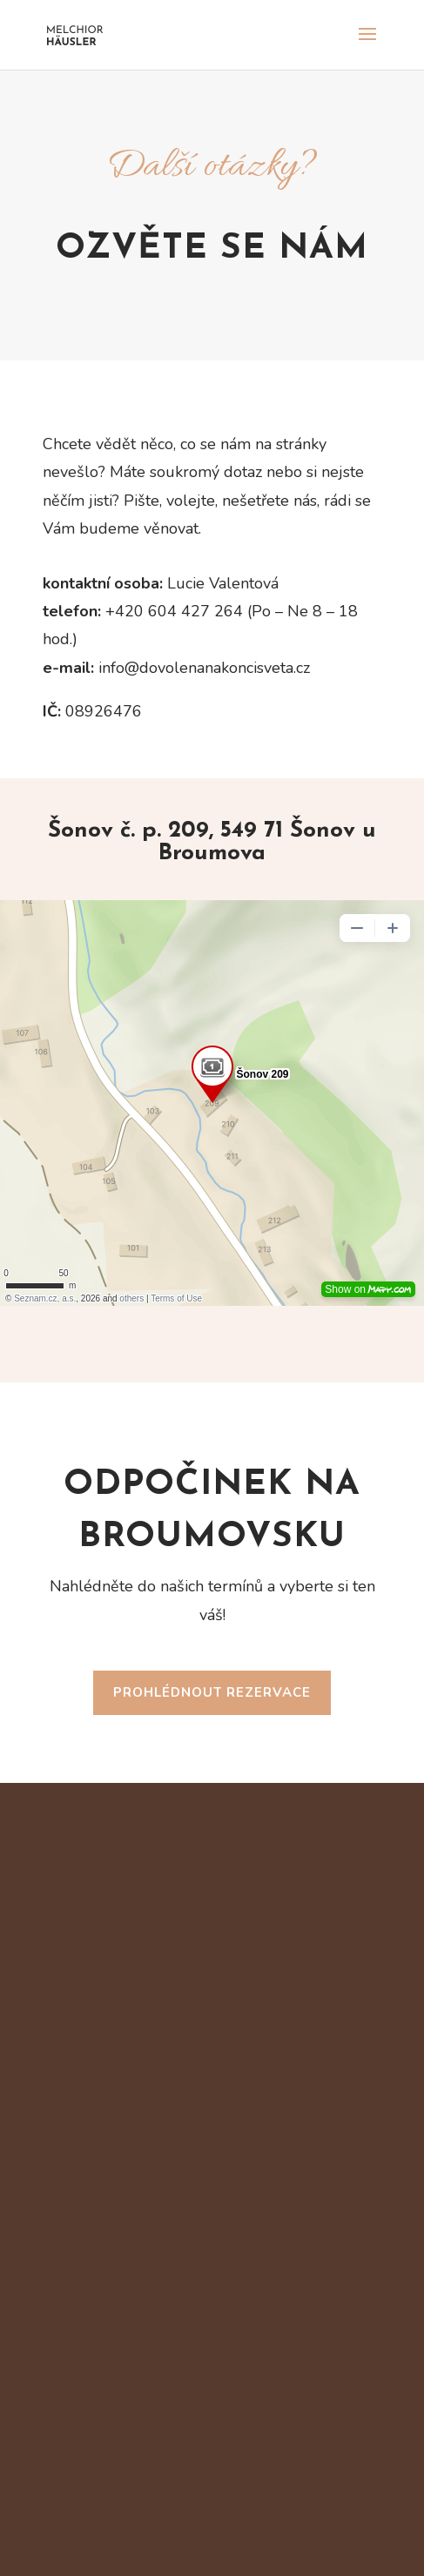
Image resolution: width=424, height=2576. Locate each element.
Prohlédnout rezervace (212, 1692)
